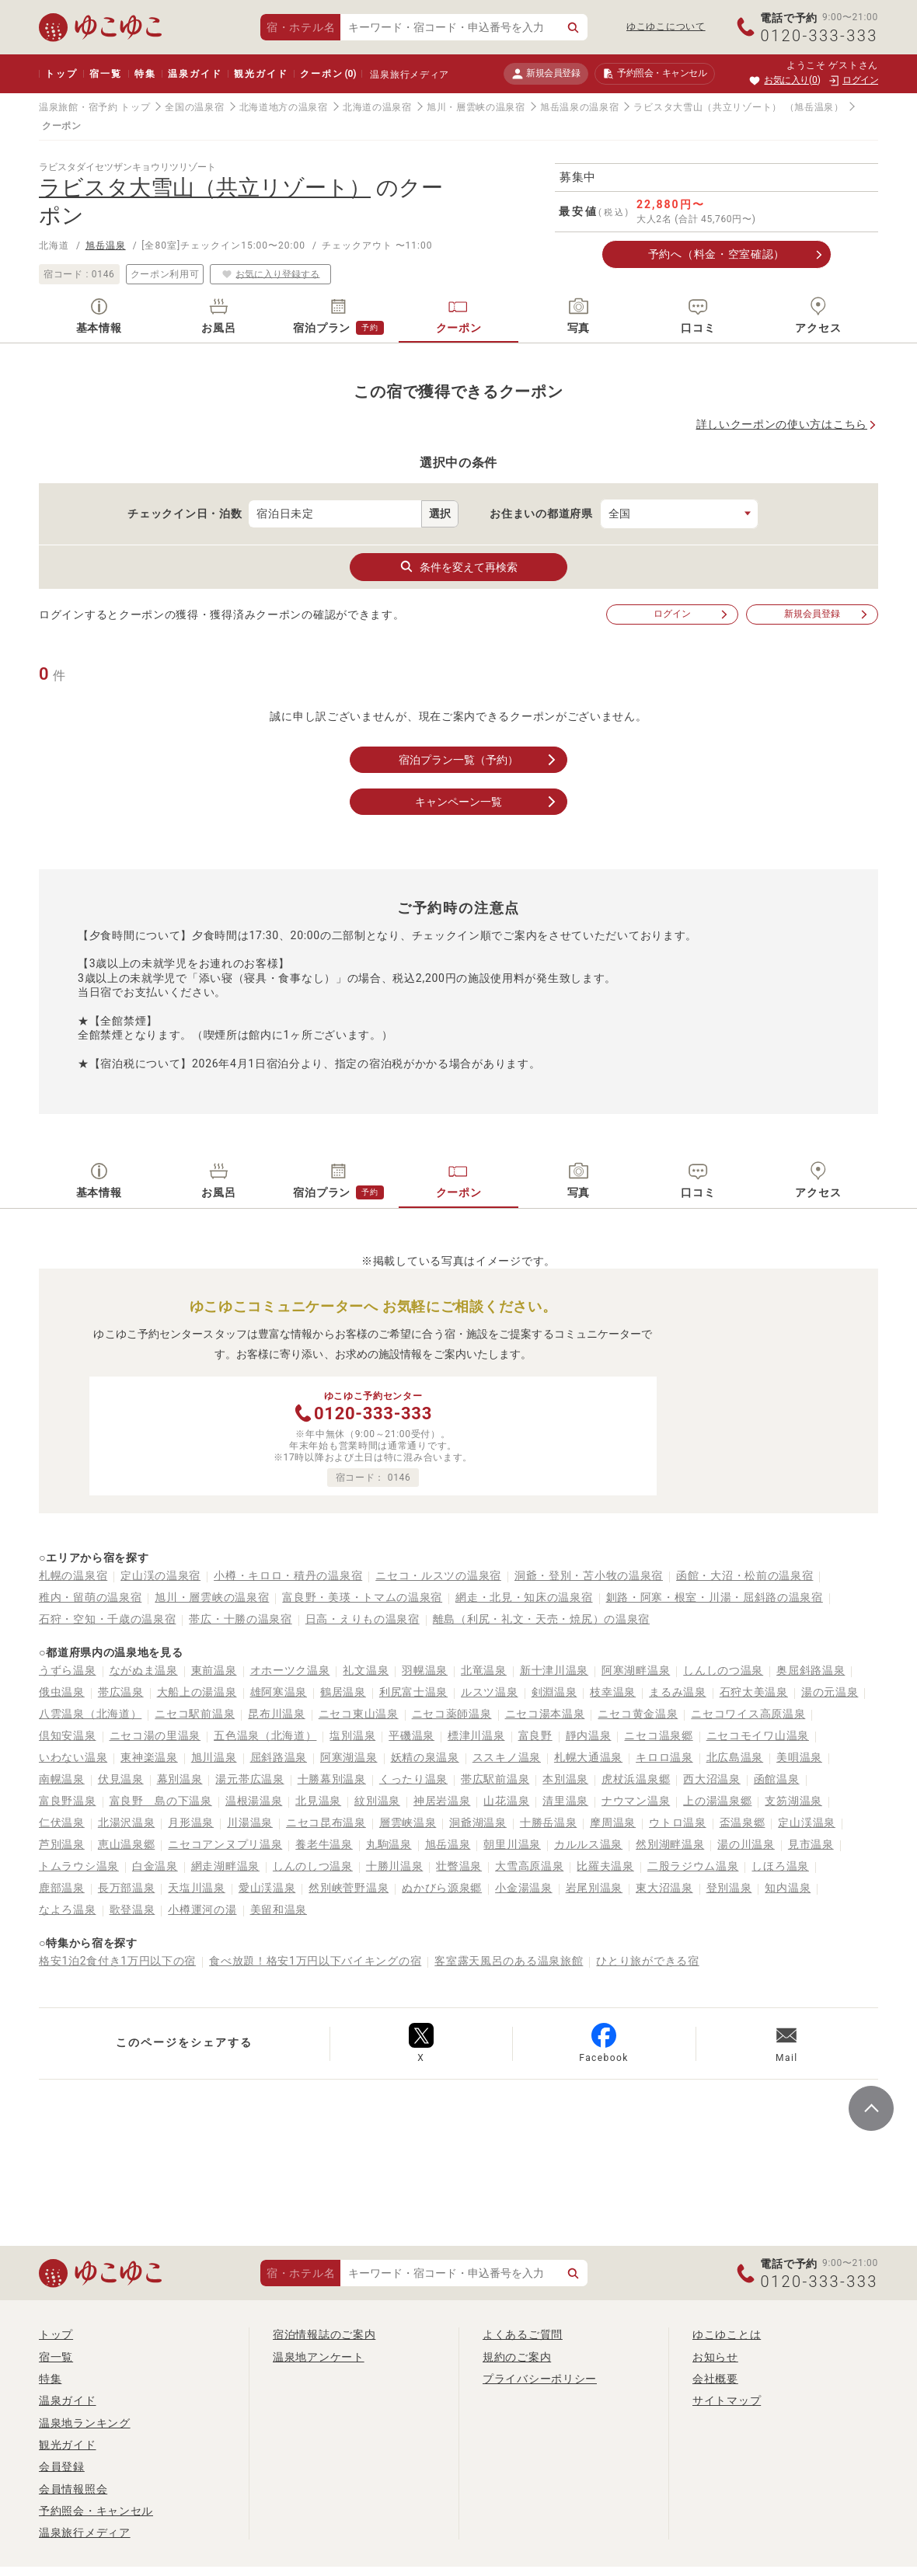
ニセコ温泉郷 (658, 1735)
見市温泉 (811, 1844)
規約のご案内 (517, 2357)
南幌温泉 (62, 1779)
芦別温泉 (62, 1844)
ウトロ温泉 (677, 1822)
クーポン (328, 73)
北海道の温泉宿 (377, 107)
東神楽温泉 (149, 1757)
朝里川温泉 (512, 1844)
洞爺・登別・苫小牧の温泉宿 (588, 1575)
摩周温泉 (613, 1822)
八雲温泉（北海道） (90, 1713)
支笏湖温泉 (793, 1800)
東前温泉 (214, 1670)
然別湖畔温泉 (670, 1844)
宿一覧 (105, 73)
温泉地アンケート (318, 2357)
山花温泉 (506, 1800)
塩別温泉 (352, 1735)
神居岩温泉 (442, 1800)
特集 (145, 73)
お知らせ (715, 2357)
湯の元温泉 (830, 1692)
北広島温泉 (735, 1757)
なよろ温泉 (67, 1909)
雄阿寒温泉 (279, 1692)
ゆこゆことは (726, 2334)
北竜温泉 (484, 1670)
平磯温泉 (411, 1735)
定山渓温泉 (806, 1822)
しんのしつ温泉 (313, 1866)
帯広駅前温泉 (495, 1779)
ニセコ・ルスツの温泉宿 (438, 1575)
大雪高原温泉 (529, 1866)
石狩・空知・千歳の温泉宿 (107, 1619)
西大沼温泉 (712, 1779)
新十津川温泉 (554, 1670)
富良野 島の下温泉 (161, 1800)
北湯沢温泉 (126, 1822)
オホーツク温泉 (290, 1670)
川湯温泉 (250, 1822)
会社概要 (715, 2378)
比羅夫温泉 (605, 1866)
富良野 (535, 1735)
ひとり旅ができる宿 (647, 1961)
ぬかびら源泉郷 (442, 1888)
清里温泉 (565, 1800)
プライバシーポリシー (540, 2378)
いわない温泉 (73, 1757)
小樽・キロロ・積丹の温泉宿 (288, 1575)
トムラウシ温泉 (79, 1866)
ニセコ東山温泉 (359, 1713)
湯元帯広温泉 (249, 1779)
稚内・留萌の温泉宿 (90, 1597)
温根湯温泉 (254, 1800)
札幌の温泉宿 (73, 1575)
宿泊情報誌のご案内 (324, 2334)
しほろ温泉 (780, 1866)
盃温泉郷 (742, 1822)
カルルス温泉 (588, 1844)
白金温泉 (155, 1866)
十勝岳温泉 (548, 1822)
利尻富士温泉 (413, 1692)
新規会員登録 (546, 73)
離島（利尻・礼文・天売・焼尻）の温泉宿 (541, 1619)
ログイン (692, 614)
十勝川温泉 (395, 1866)
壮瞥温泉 (459, 1866)
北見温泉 (318, 1800)
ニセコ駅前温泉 (195, 1713)
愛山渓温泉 (267, 1888)
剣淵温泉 (554, 1692)
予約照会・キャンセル (96, 2511)
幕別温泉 (180, 1779)
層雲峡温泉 (408, 1822)
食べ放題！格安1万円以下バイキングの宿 (315, 1961)
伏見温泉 (121, 1779)
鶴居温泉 (343, 1692)
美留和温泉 (279, 1909)
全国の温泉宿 (194, 107)
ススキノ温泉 (506, 1757)
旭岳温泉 (105, 245)
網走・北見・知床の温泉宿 (523, 1597)
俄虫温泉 (62, 1692)
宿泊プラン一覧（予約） (479, 760)
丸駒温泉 (389, 1844)
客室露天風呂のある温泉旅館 (508, 1961)
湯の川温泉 (746, 1844)
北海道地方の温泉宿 (283, 107)
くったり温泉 (413, 1779)
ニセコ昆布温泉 (326, 1822)
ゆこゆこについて (666, 26)
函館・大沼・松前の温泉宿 (744, 1575)
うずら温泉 (67, 1670)
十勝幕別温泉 (332, 1779)
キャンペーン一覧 (487, 802)
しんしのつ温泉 (723, 1670)
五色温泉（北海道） (265, 1735)
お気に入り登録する (270, 273)
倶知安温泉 (67, 1735)
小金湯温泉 (524, 1888)
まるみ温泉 (677, 1692)
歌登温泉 (132, 1909)
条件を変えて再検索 (458, 566)
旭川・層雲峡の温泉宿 (476, 107)
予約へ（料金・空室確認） (716, 254)
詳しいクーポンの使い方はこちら (782, 424)
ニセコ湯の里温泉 (155, 1735)
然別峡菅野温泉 (349, 1888)
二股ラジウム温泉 (693, 1866)
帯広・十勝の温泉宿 (240, 1619)
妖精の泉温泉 (425, 1757)
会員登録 (62, 2466)
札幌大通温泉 (588, 1757)
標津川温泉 (476, 1735)
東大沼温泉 (664, 1888)
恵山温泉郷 (126, 1844)
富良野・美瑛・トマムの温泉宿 (362, 1597)
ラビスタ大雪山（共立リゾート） (707, 107)
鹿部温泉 (62, 1888)
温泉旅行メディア (409, 74)
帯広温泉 (121, 1692)
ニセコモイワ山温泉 (757, 1735)
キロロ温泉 (664, 1757)
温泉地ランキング (85, 2423)
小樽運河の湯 (202, 1909)
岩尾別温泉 (594, 1888)
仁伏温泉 (62, 1822)
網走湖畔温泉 (225, 1866)
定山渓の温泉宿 (160, 1575)
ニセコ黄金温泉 (638, 1713)
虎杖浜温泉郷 (635, 1779)
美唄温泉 (799, 1757)
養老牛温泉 (324, 1844)
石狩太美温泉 (754, 1692)
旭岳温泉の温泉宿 (579, 107)
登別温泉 (729, 1888)
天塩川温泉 (196, 1888)
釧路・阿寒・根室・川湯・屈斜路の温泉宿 (714, 1597)
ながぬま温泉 (144, 1670)
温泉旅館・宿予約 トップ (94, 107)
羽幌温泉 (425, 1670)
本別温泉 (565, 1779)
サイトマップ (726, 2400)
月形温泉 (191, 1822)
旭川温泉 (214, 1757)
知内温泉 (788, 1888)
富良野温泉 (67, 1800)
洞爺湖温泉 (478, 1822)
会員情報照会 (73, 2489)
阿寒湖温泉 (349, 1757)
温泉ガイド (194, 73)
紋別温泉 (377, 1800)
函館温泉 (777, 1779)
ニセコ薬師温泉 (452, 1713)
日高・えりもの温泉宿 (362, 1619)
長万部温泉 (126, 1888)
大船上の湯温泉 (197, 1692)
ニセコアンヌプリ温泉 (225, 1844)
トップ (61, 73)
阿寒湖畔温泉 (635, 1670)
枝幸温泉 (613, 1692)
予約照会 (654, 74)
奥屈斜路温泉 (810, 1670)
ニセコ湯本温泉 (545, 1713)
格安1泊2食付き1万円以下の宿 (117, 1961)
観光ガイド (261, 73)
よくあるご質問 (523, 2334)
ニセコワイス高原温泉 (748, 1713)
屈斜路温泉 (279, 1757)
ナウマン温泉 (635, 1800)
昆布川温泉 (276, 1713)
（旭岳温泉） (814, 107)
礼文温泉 (366, 1670)
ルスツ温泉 (489, 1692)
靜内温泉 (589, 1735)
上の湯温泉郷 (717, 1800)
